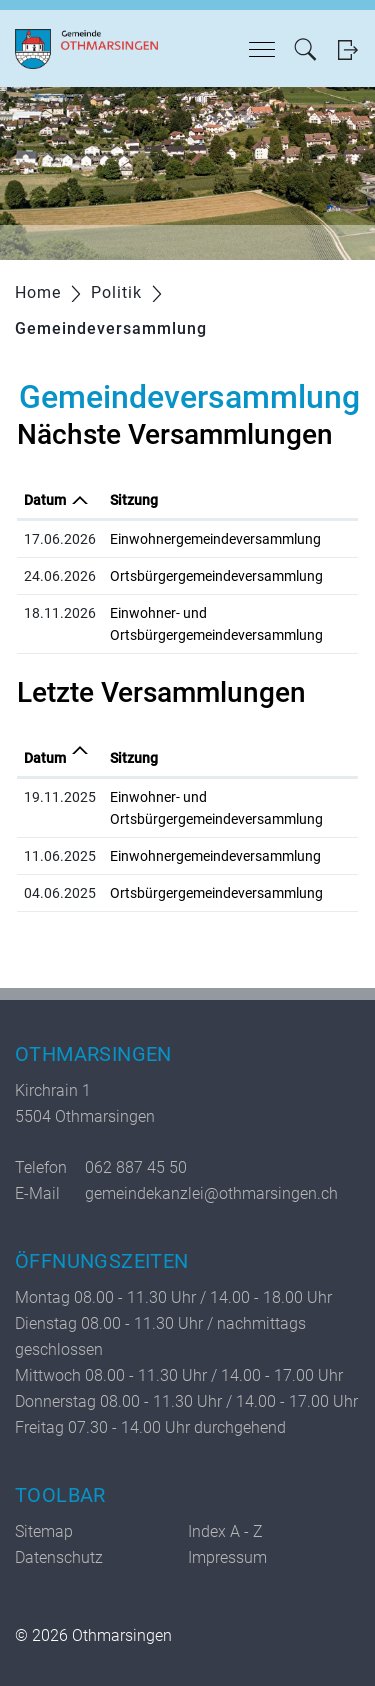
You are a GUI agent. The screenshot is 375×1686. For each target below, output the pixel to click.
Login (347, 49)
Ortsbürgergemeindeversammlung (216, 576)
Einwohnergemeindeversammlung (215, 539)
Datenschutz (59, 1557)
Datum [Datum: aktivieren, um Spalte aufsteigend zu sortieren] (45, 758)
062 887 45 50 (136, 1167)
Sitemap (44, 1531)
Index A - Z (225, 1531)
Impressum (227, 1557)
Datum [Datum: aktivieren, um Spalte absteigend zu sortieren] (45, 500)
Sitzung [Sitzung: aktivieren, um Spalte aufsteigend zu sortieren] (134, 500)
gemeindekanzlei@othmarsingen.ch (211, 1193)
